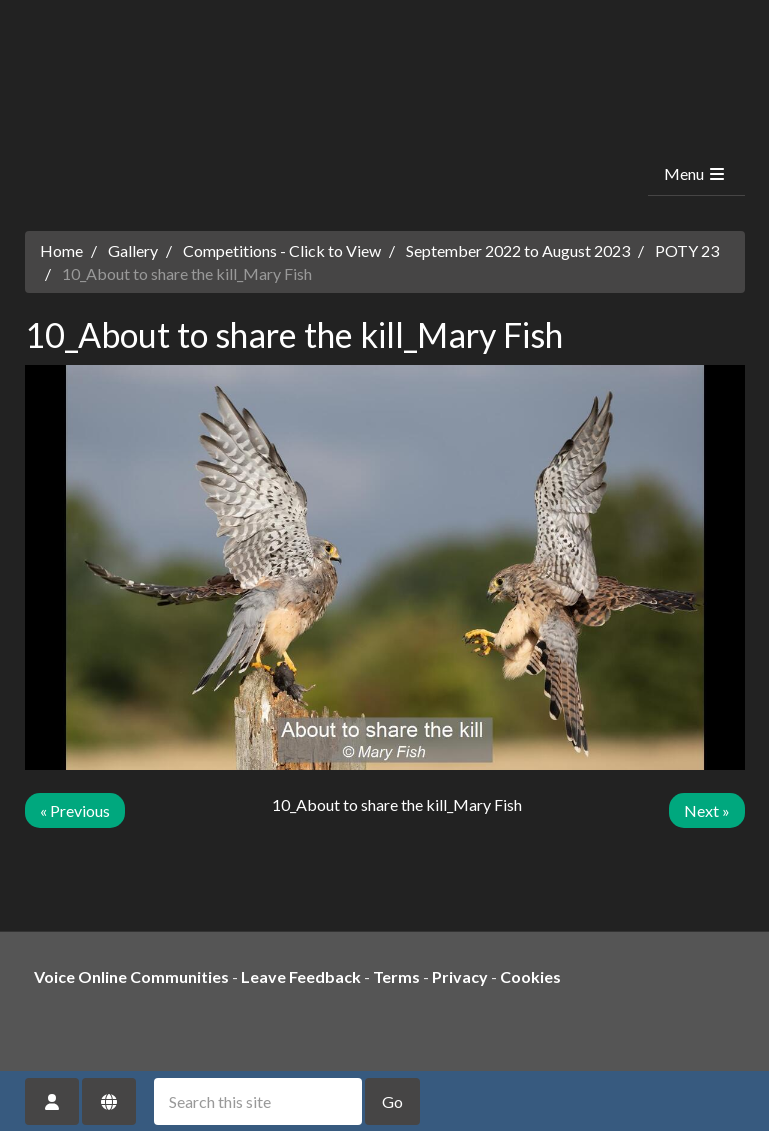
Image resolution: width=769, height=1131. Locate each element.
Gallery (133, 250)
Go (392, 1101)
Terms (396, 976)
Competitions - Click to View (282, 250)
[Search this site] (258, 1101)
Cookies (530, 976)
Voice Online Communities (131, 976)
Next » (707, 810)
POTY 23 (687, 250)
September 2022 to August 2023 (518, 250)
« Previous (75, 810)
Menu (695, 173)
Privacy (460, 976)
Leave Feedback (301, 976)
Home (61, 250)
